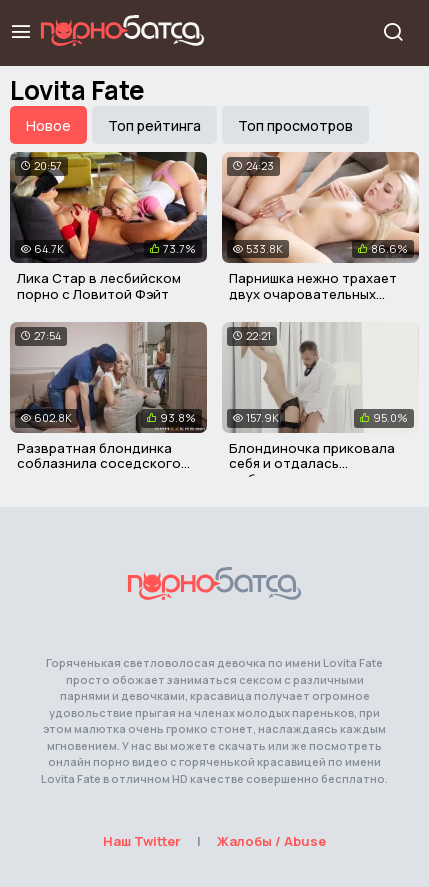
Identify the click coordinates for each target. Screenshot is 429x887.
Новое (48, 125)
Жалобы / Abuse (271, 841)
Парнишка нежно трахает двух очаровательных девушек (313, 293)
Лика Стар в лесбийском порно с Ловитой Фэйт (99, 286)
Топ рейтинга (154, 125)
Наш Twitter (142, 841)
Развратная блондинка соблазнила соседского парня (99, 463)
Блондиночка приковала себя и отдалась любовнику (312, 463)
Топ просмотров (295, 125)
